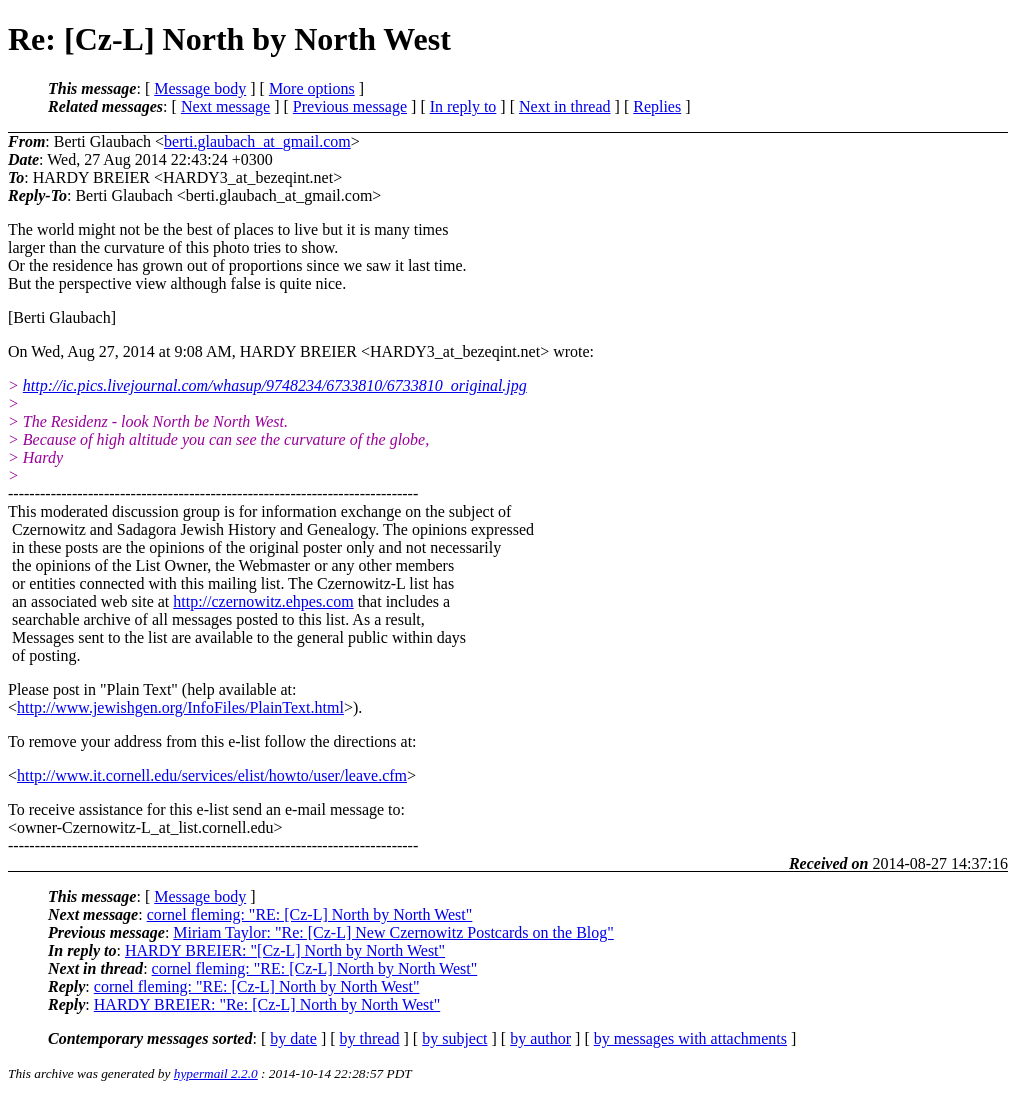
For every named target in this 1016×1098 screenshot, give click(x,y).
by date (293, 1038)
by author (540, 1038)
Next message (225, 106)
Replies (657, 106)
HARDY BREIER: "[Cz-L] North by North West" (285, 950)
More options (312, 88)
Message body (200, 88)
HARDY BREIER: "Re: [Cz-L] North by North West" (267, 1004)
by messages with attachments (690, 1038)
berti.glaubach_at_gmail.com (257, 141)
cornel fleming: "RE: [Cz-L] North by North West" (310, 914)
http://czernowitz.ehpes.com (263, 601)
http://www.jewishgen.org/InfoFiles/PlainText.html (180, 707)
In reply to (463, 106)
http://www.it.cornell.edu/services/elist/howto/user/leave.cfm (212, 775)
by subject (454, 1038)
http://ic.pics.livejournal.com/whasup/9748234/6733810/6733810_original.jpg (275, 385)
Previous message (350, 106)
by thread (370, 1038)
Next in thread (565, 106)
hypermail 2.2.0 (216, 1073)
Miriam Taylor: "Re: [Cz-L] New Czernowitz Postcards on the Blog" (393, 932)
